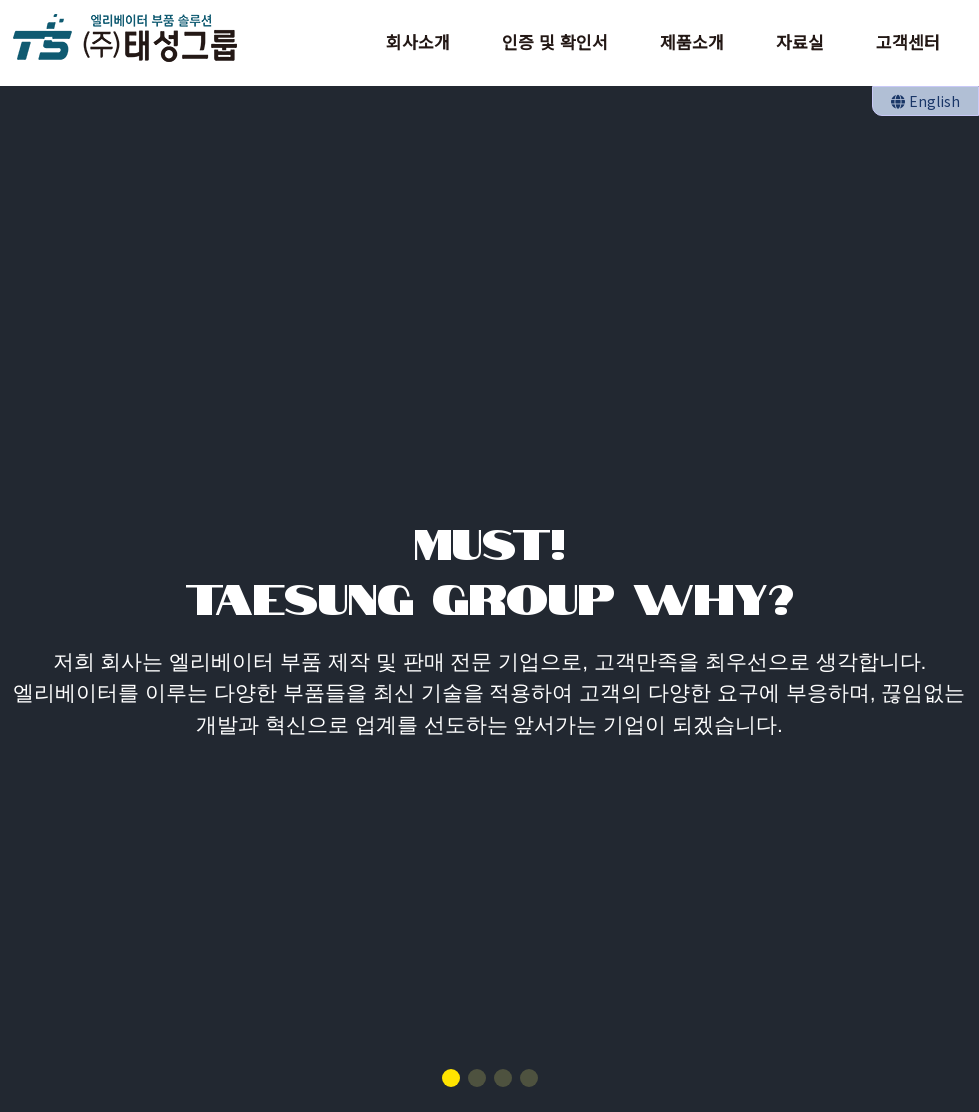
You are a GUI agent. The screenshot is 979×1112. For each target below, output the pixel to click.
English (925, 101)
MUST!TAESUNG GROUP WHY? (489, 567)
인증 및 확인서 (555, 41)
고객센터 (908, 41)
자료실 (800, 41)
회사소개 (418, 41)
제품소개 (692, 41)
